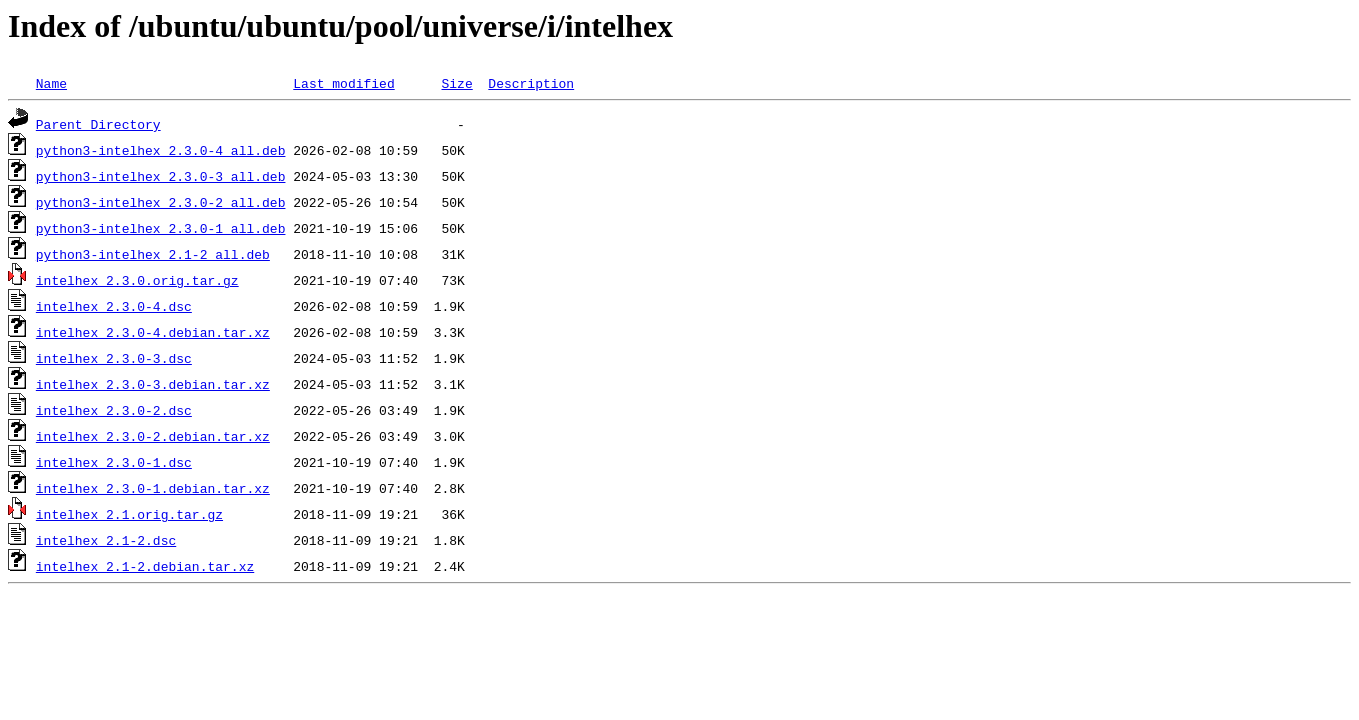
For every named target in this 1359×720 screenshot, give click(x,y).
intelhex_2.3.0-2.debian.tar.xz (153, 436)
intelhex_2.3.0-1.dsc (114, 462)
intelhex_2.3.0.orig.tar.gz (137, 280)
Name (51, 83)
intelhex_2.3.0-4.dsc (114, 306)
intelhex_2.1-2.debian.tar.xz (145, 566)
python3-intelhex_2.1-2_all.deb (153, 254)
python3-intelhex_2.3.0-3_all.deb (161, 176)
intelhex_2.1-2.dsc (106, 540)
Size (456, 83)
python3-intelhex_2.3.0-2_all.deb (161, 202)
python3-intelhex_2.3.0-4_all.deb (161, 150)
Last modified (343, 83)
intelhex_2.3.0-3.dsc (114, 358)
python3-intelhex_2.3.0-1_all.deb (161, 228)
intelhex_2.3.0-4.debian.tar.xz (153, 332)
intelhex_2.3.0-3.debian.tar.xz (153, 384)
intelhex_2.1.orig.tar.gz (129, 514)
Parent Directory (98, 124)
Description (531, 83)
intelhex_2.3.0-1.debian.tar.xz (153, 488)
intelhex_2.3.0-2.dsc (114, 410)
